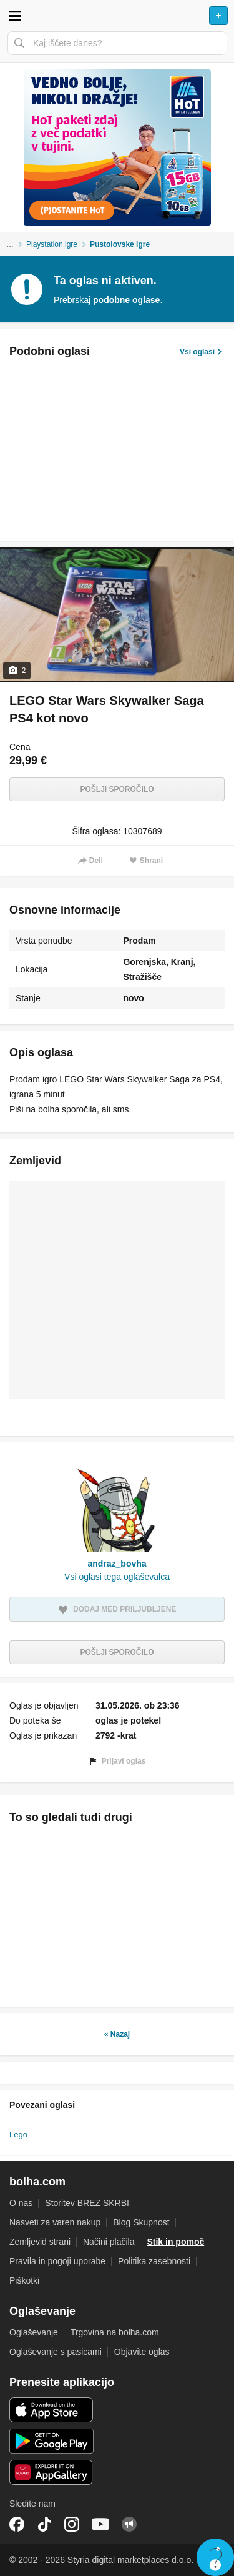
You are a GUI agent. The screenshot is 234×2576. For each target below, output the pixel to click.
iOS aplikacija (51, 2409)
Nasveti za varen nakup (54, 2222)
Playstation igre (51, 244)
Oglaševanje (33, 2332)
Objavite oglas (142, 2352)
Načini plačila (108, 2242)
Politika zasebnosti (154, 2261)
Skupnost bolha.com (129, 2524)
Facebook (16, 2524)
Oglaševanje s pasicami (55, 2352)
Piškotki (24, 2280)
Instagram (71, 2524)
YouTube (100, 2524)
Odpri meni (15, 15)
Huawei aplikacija (51, 2472)
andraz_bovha (116, 1564)
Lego (18, 2134)
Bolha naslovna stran (117, 15)
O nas (20, 2203)
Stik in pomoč (175, 2242)
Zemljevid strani (40, 2242)
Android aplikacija (51, 2441)
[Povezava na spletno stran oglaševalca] (117, 147)
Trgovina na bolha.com (115, 2332)
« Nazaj (117, 2034)
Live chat (215, 2557)
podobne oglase (126, 300)
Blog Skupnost (141, 2222)
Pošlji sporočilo (117, 789)
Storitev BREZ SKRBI (87, 2203)
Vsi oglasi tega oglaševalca (117, 1577)
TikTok (44, 2524)
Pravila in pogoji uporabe (57, 2261)
